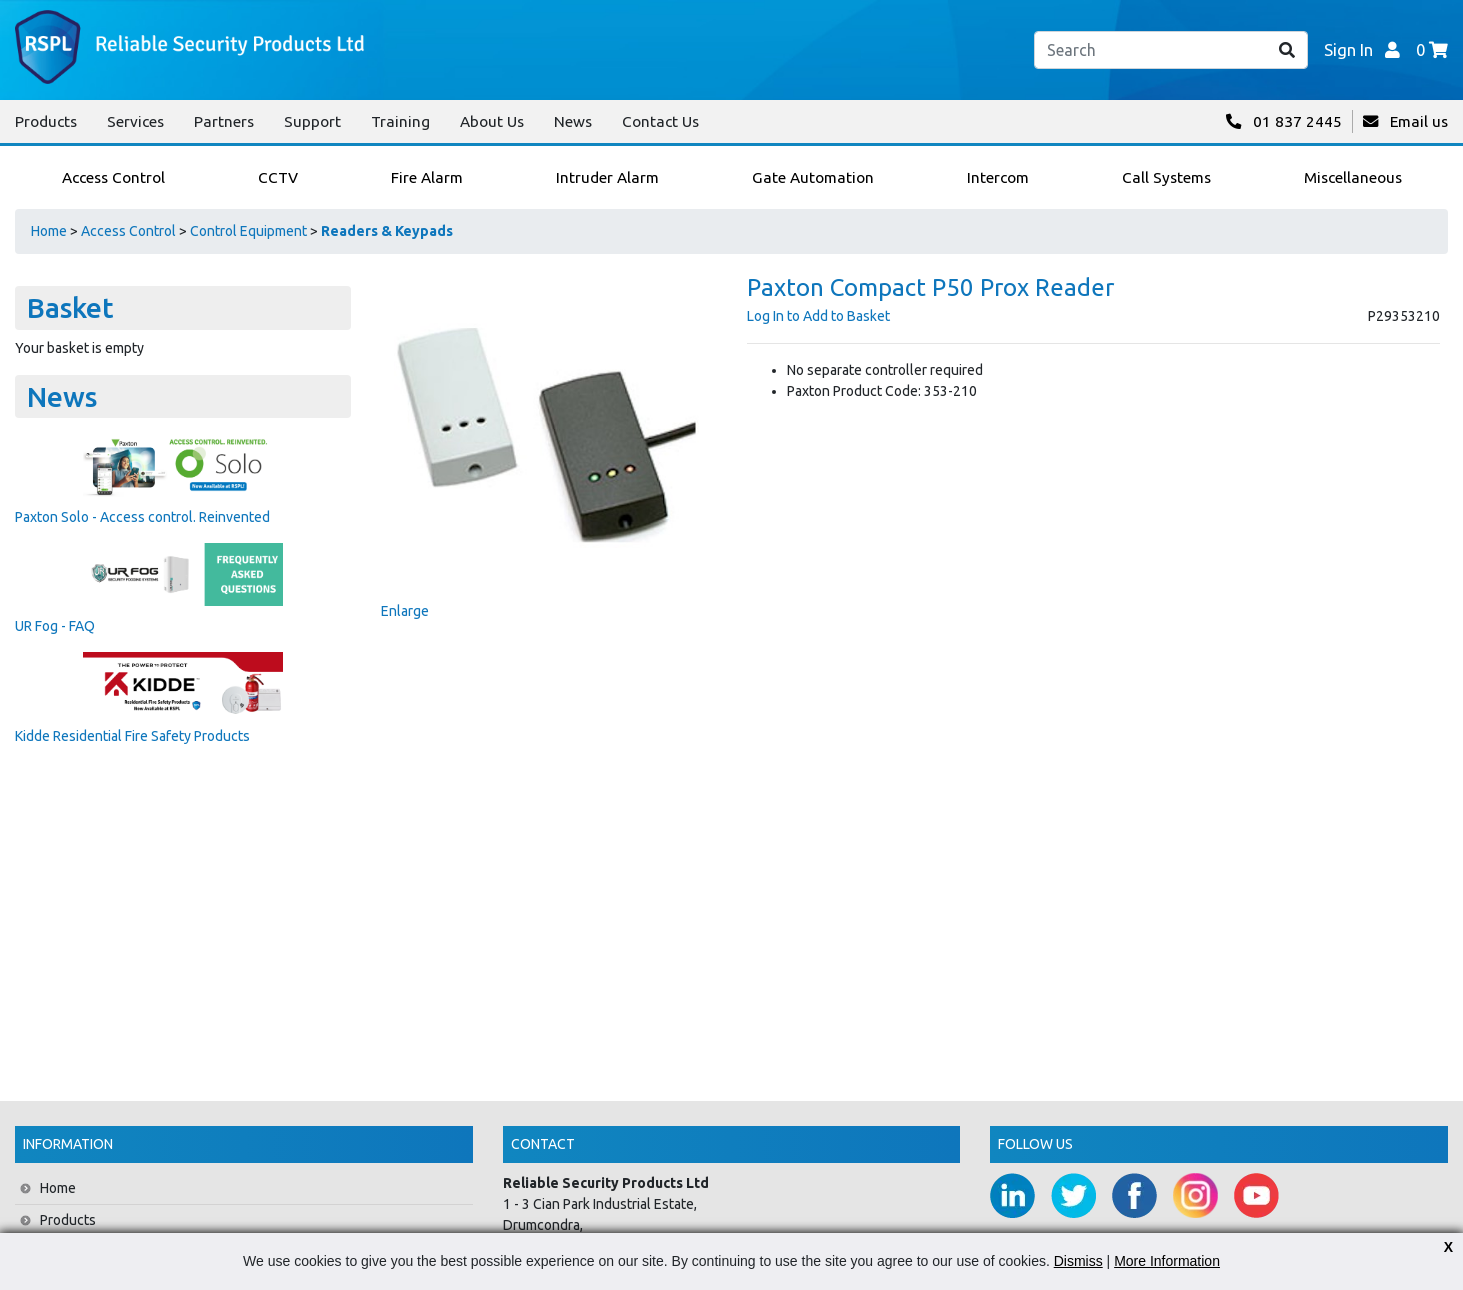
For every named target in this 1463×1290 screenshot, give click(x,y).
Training (400, 121)
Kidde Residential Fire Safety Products (132, 736)
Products (46, 121)
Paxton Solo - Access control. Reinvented (142, 517)
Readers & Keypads (387, 231)
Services (135, 121)
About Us (492, 121)
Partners (224, 121)
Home (49, 231)
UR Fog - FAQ (55, 626)
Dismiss (1078, 1261)
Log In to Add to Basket (818, 316)
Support (312, 121)
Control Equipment (248, 231)
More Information (1167, 1261)
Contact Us (660, 121)
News (573, 121)
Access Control (128, 231)
